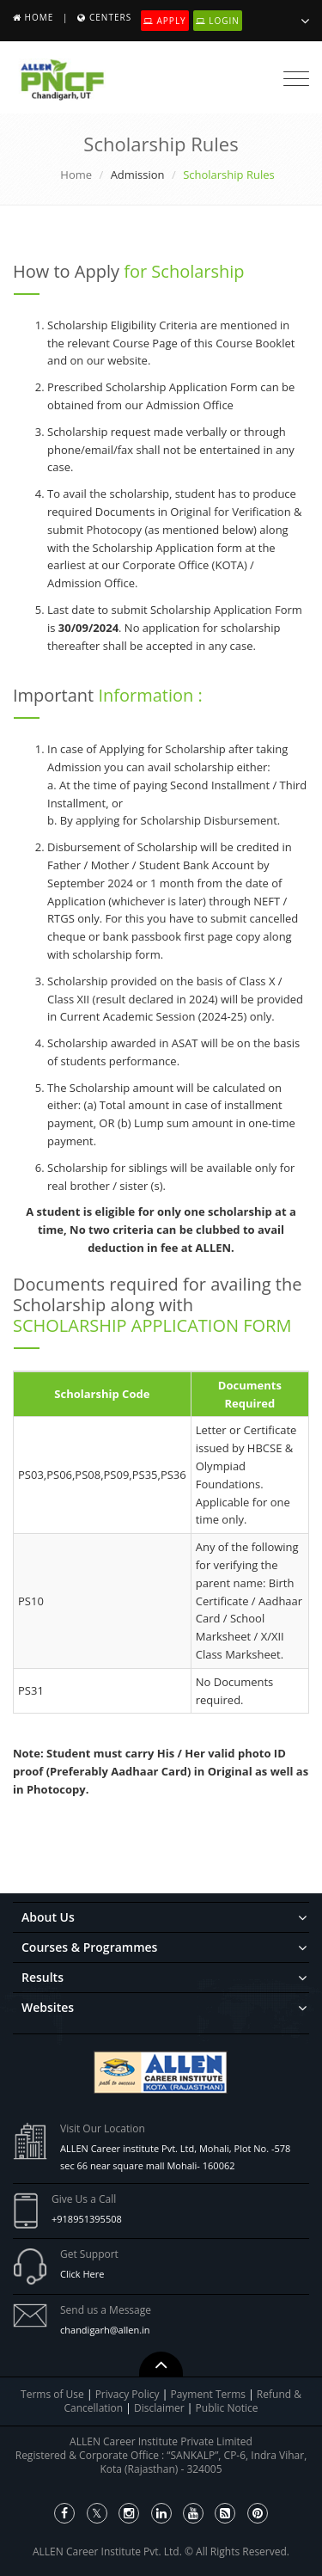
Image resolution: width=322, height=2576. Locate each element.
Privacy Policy (127, 2394)
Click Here (82, 2273)
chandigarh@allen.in (105, 2329)
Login (218, 21)
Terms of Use (52, 2394)
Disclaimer (160, 2408)
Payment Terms (209, 2394)
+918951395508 (87, 2218)
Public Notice (227, 2408)
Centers (110, 17)
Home (39, 17)
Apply (164, 21)
